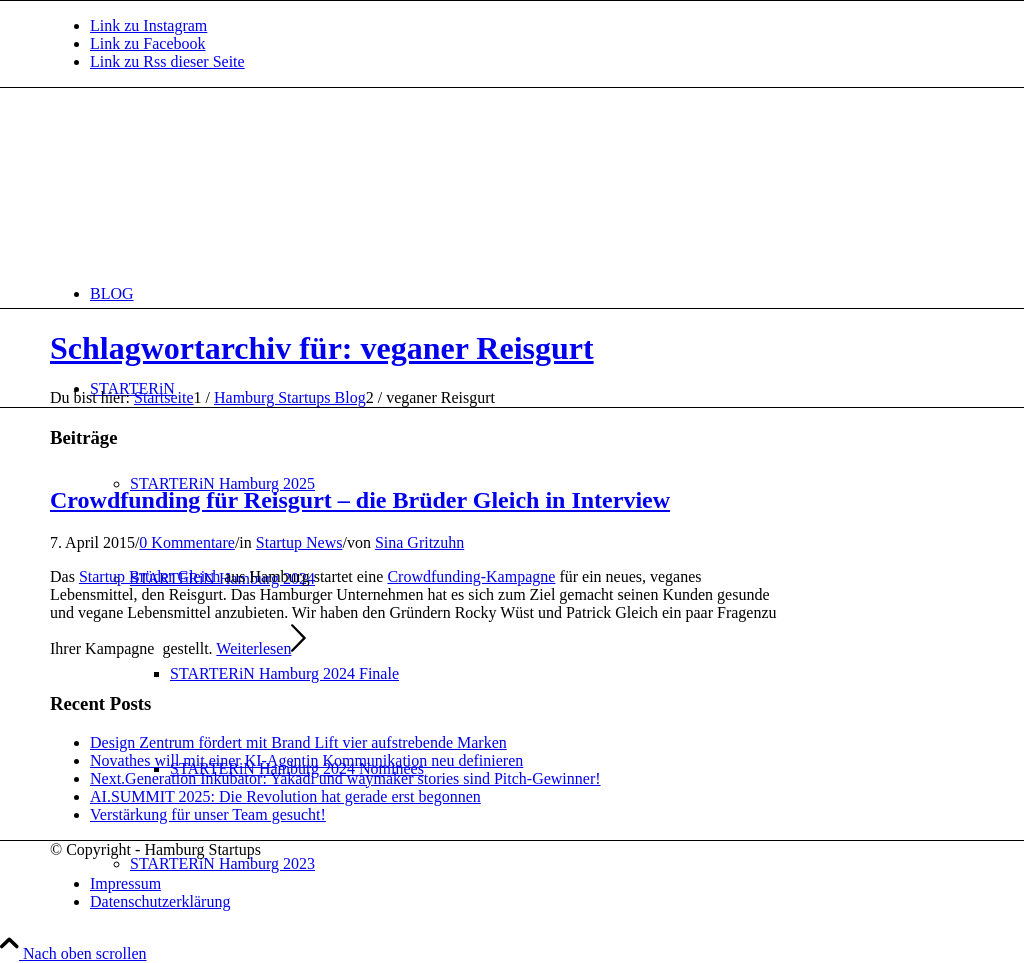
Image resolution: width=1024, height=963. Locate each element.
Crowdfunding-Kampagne (471, 576)
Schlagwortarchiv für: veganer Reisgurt (322, 348)
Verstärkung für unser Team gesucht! (208, 814)
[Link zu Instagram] (148, 25)
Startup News (299, 542)
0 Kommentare (187, 542)
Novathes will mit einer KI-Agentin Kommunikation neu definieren (306, 760)
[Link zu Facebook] (148, 43)
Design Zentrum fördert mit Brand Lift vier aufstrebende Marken (298, 742)
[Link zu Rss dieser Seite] (167, 61)
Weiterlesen (261, 648)
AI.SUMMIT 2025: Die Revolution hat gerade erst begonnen (285, 796)
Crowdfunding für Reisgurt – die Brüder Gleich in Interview (360, 500)
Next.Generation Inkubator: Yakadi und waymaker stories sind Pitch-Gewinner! (345, 778)
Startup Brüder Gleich (149, 576)
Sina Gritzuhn (419, 542)
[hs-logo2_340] (200, 182)
